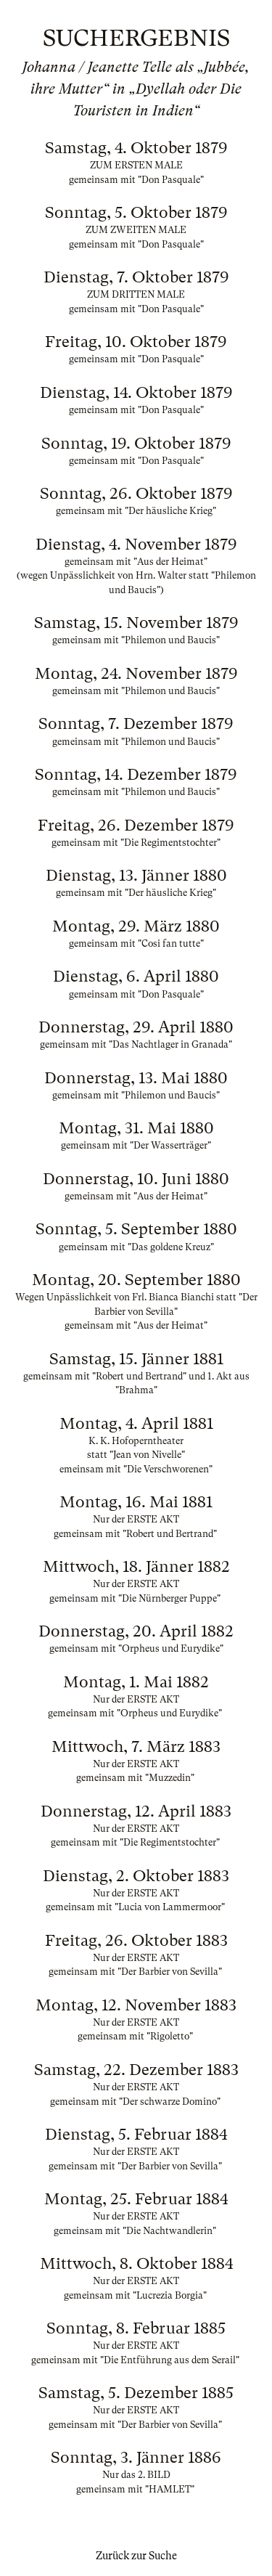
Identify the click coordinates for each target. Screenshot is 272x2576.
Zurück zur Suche (136, 2555)
